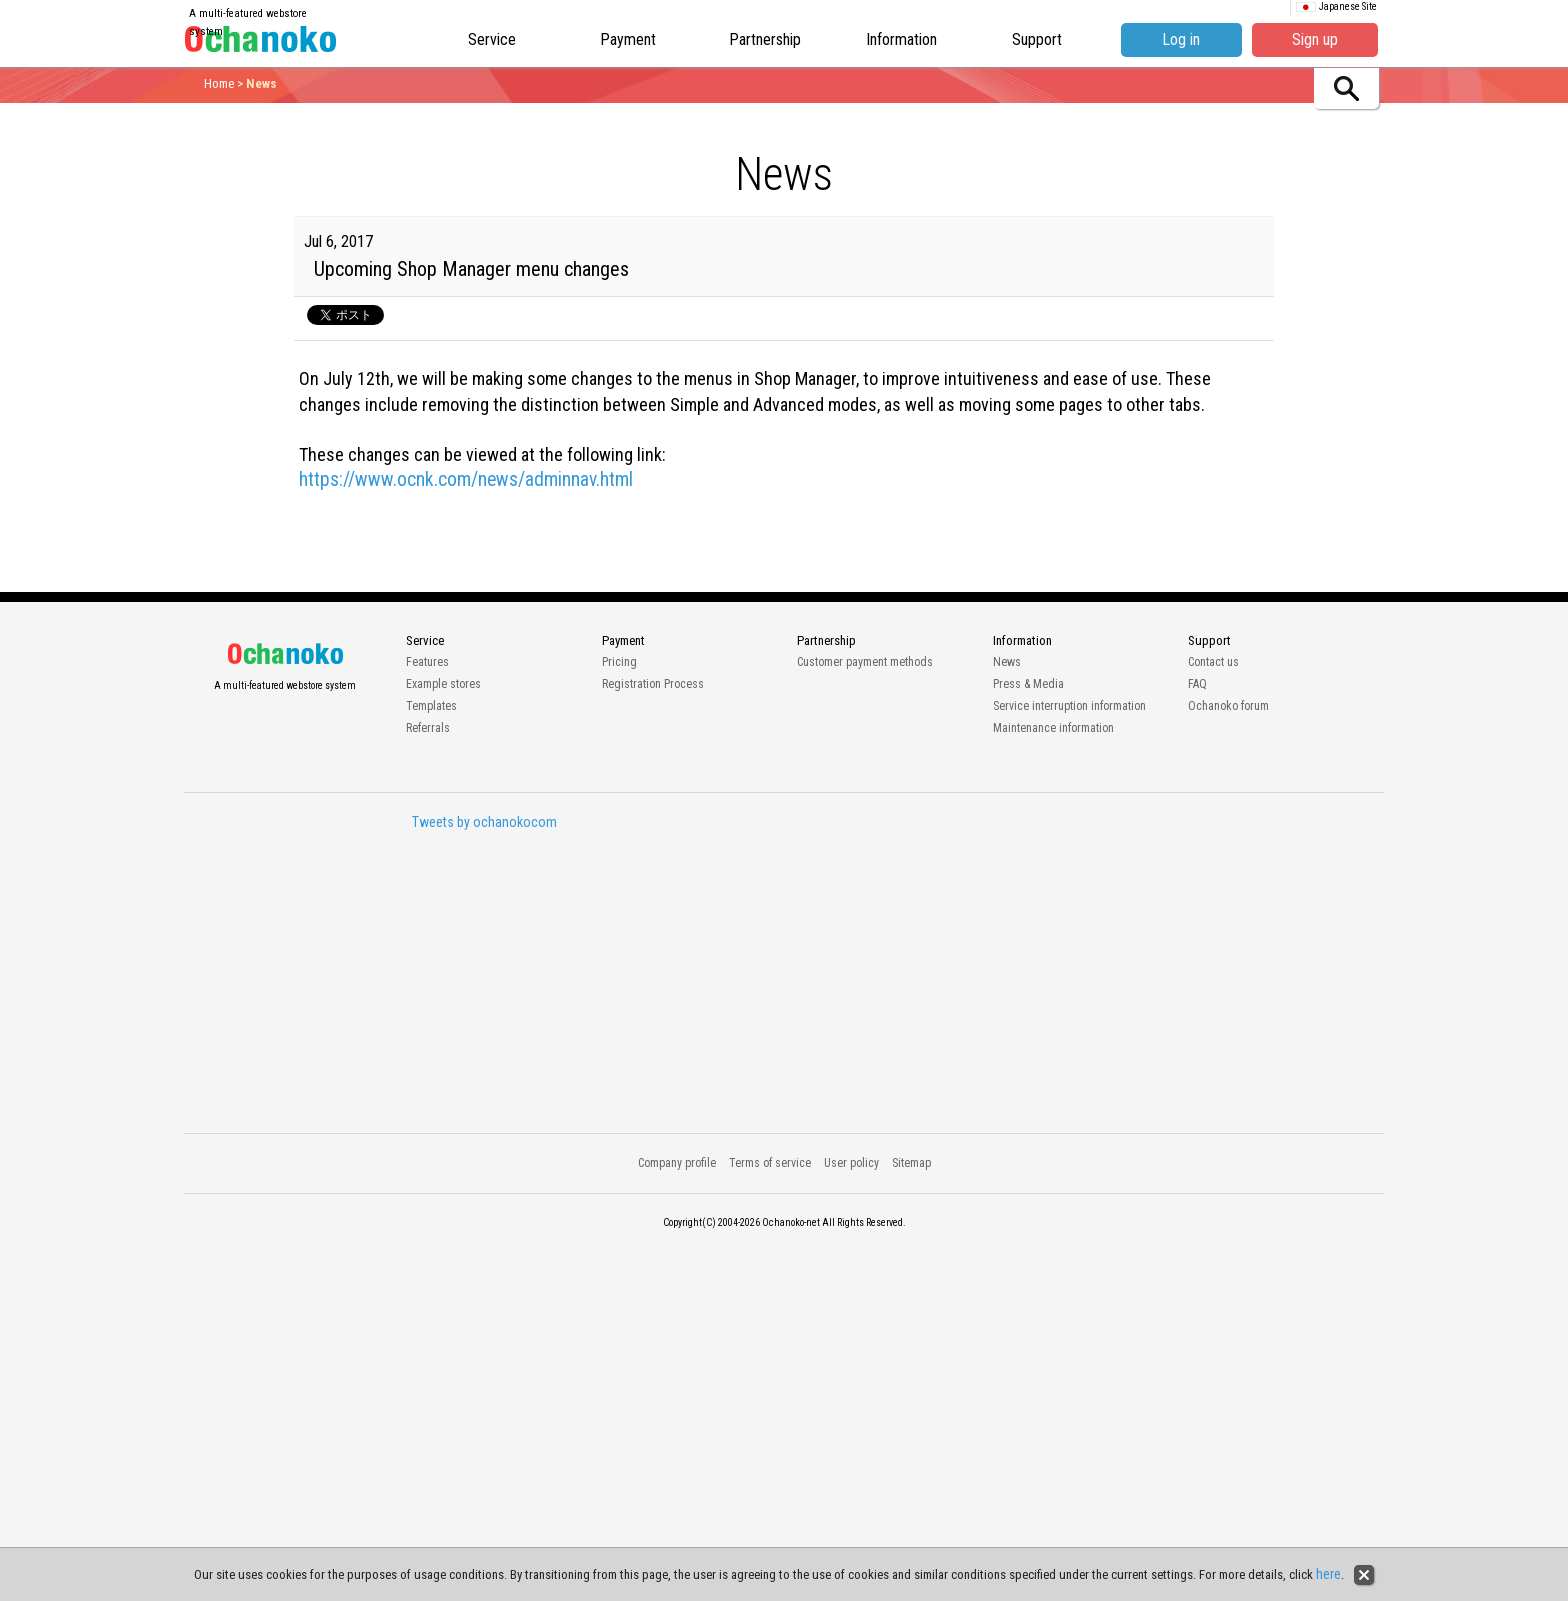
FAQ (1197, 684)
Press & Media (1028, 684)
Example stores (443, 684)
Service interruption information (1069, 706)
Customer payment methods (865, 662)
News (1007, 662)
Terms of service (770, 1163)
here (1328, 1574)
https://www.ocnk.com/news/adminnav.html (466, 479)
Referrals (428, 728)
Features (427, 662)
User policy (851, 1163)
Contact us (1213, 662)
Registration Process (653, 684)
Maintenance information (1053, 728)
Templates (431, 706)
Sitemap (911, 1163)
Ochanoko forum (1228, 706)
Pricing (619, 662)
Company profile (677, 1163)
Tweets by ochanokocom (484, 822)
